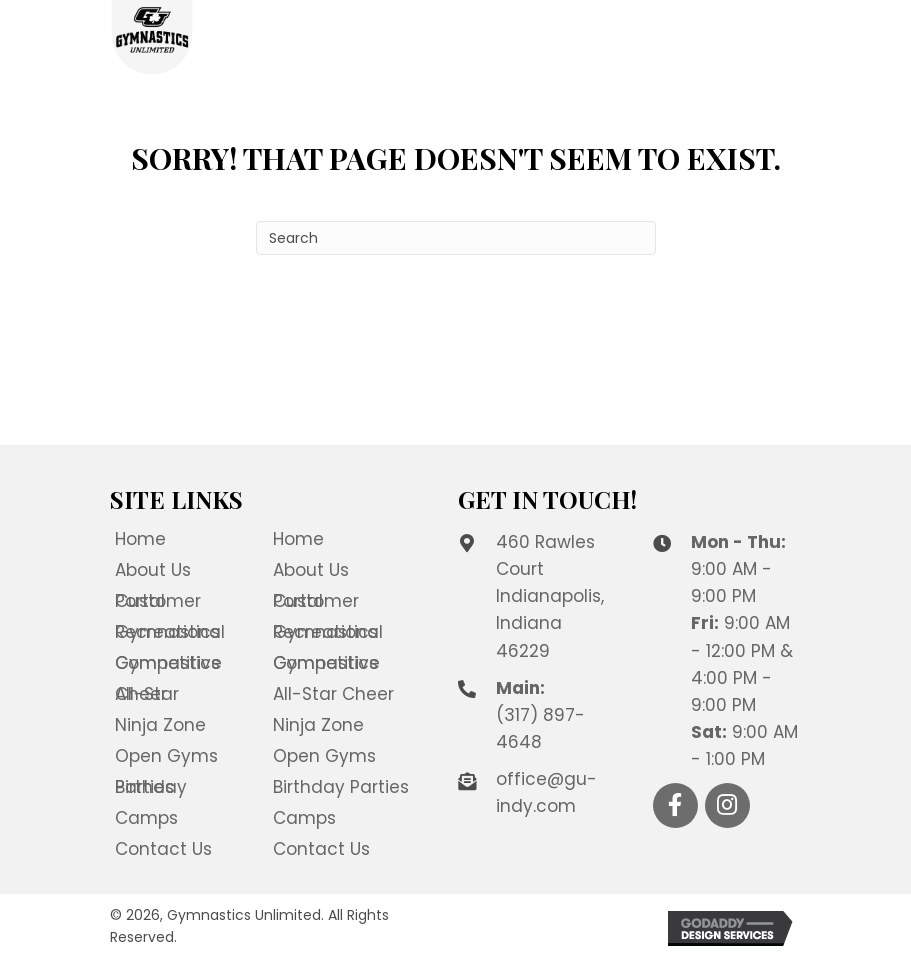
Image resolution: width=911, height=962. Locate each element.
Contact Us (163, 849)
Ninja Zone (160, 725)
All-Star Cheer (147, 694)
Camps (146, 818)
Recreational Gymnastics (170, 632)
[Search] (456, 238)
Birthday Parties (151, 787)
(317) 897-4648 (540, 728)
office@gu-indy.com (546, 792)
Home (140, 539)
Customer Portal (158, 601)
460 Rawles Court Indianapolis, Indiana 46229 (550, 596)
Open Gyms (166, 756)
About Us (153, 570)
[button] (675, 805)
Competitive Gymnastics (168, 663)
